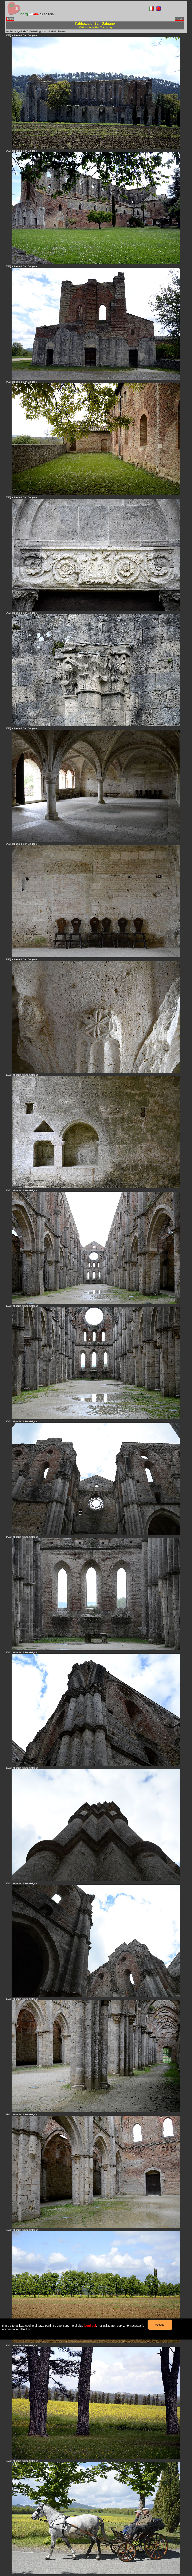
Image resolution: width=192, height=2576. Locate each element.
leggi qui (90, 2325)
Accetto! (160, 2324)
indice (10, 18)
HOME (179, 18)
